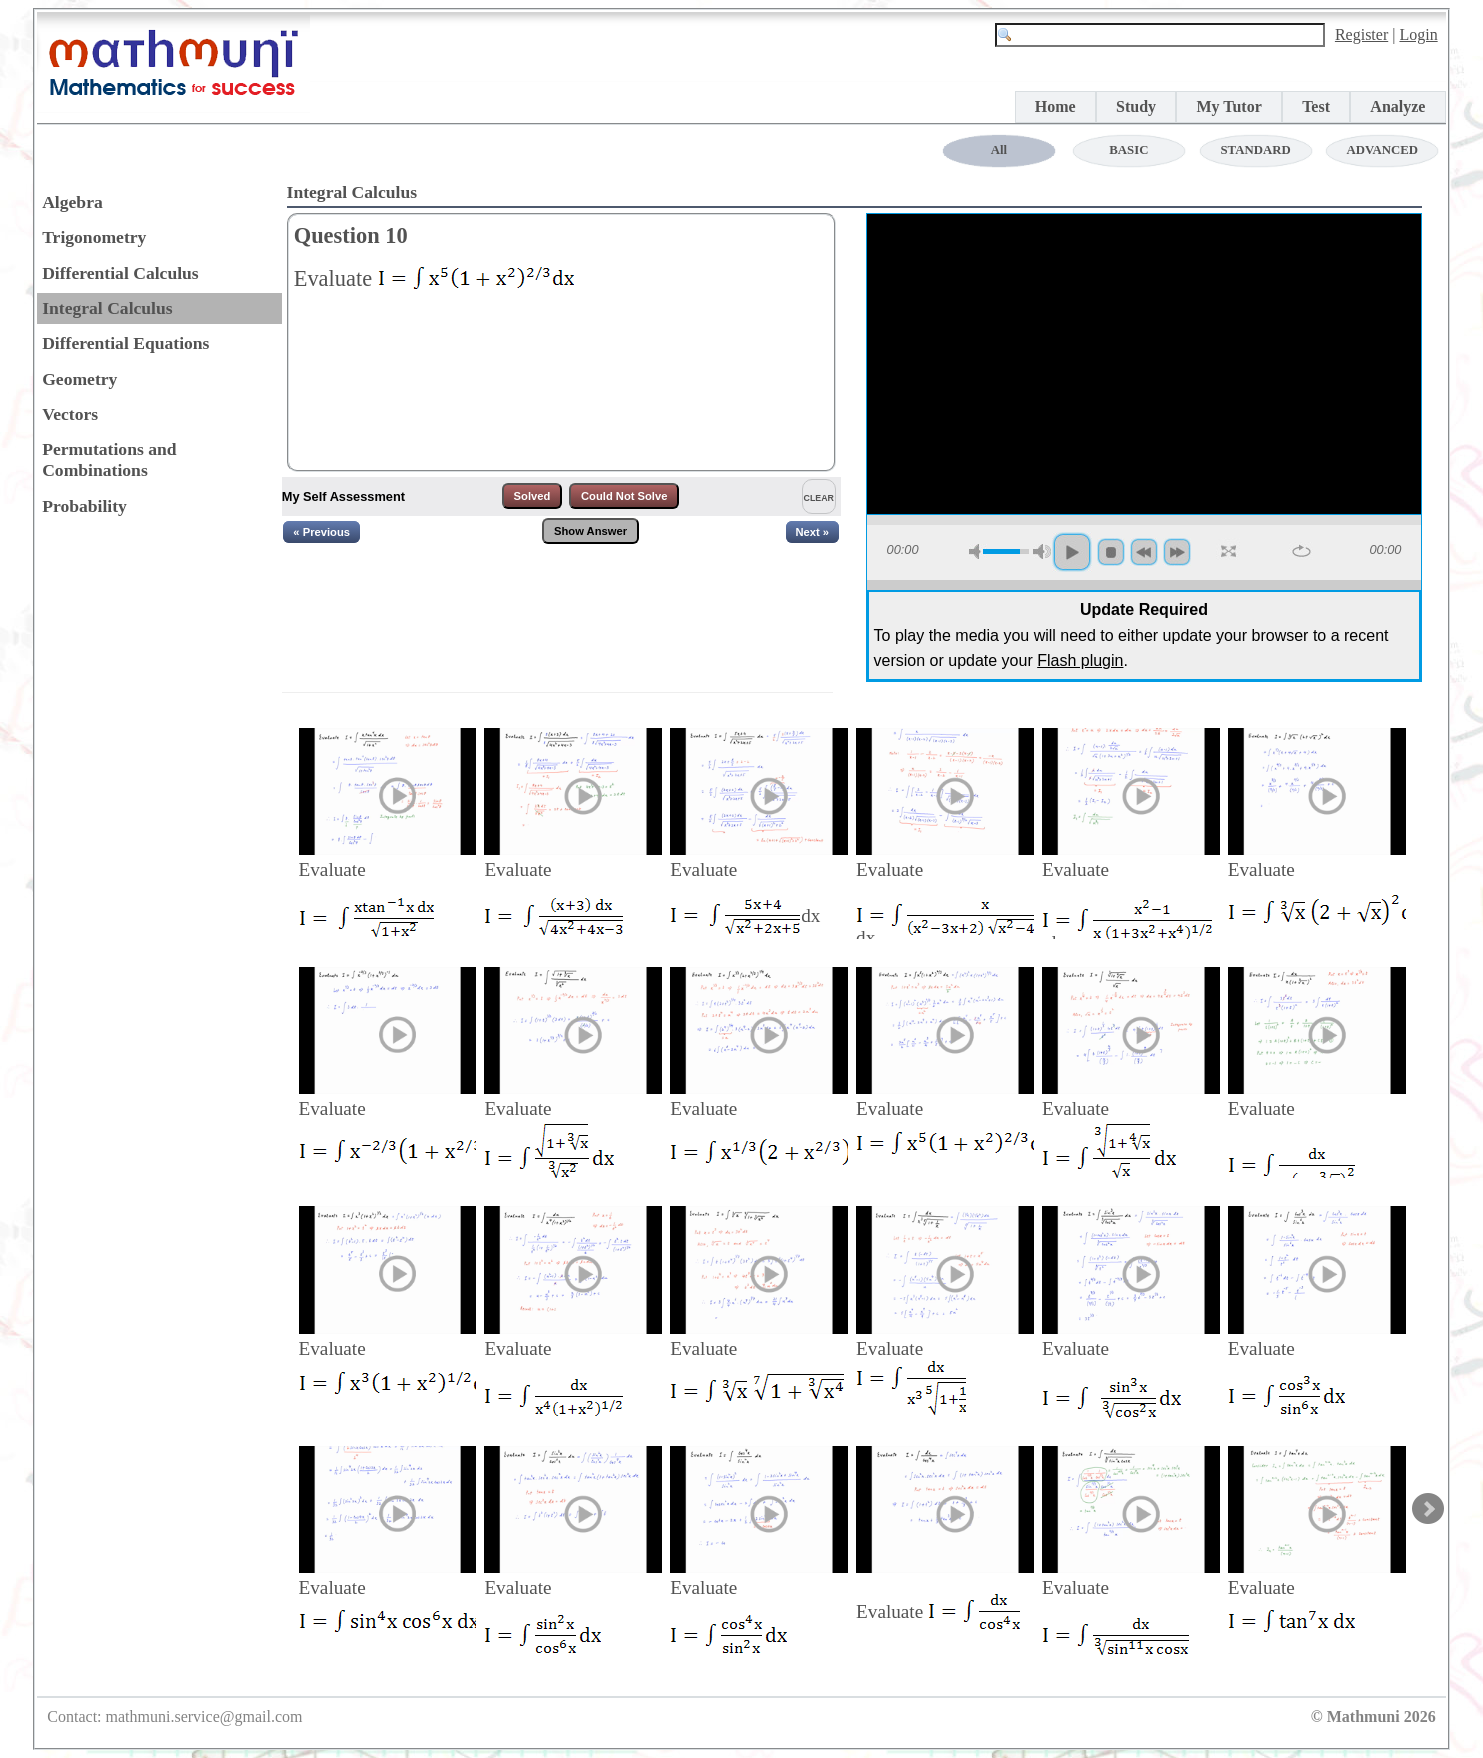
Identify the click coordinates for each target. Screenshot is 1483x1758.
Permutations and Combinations (109, 459)
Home (1055, 106)
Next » (813, 532)
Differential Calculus (120, 273)
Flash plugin (1080, 660)
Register (1361, 34)
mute (978, 551)
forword (1177, 552)
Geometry (79, 379)
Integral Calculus (107, 308)
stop (1111, 552)
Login (1418, 34)
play (1072, 552)
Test (1316, 106)
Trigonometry (94, 237)
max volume (1042, 551)
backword (1144, 552)
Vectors (70, 414)
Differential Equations (125, 343)
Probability (84, 506)
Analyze (1397, 106)
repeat (1301, 551)
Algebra (72, 202)
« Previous (321, 532)
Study (1136, 106)
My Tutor (1228, 106)
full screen (1230, 552)
